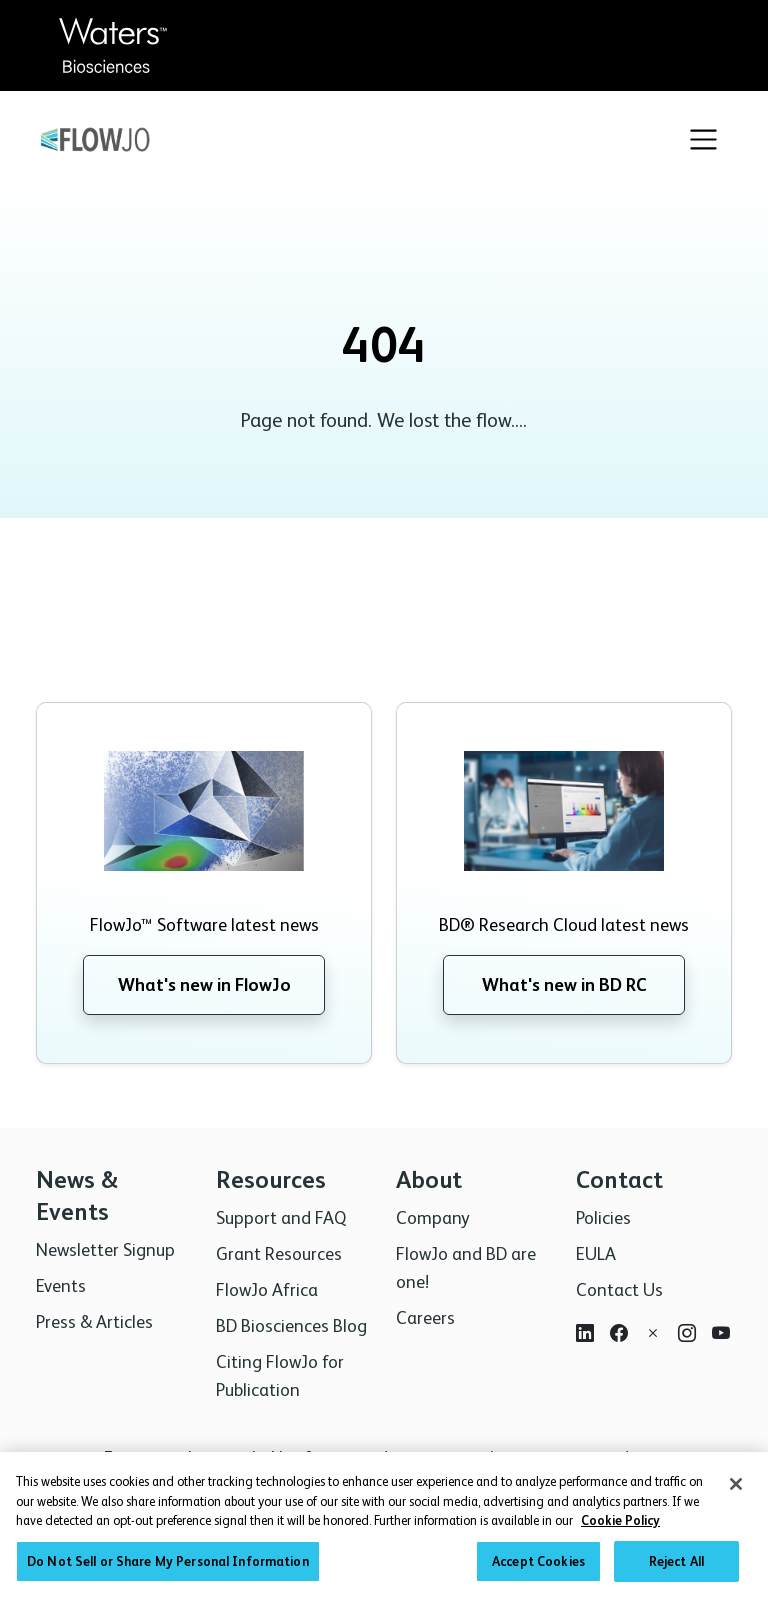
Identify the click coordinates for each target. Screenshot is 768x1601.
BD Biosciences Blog (291, 1325)
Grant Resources (279, 1253)
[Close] (736, 1491)
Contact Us (619, 1289)
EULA (596, 1253)
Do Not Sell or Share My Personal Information (168, 1568)
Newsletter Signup (105, 1249)
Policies (603, 1217)
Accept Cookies (538, 1568)
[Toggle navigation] (703, 139)
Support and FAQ (281, 1217)
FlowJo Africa (267, 1289)
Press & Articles (94, 1321)
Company (433, 1217)
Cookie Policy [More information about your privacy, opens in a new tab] (620, 1527)
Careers (425, 1317)
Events (61, 1285)
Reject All (676, 1568)
